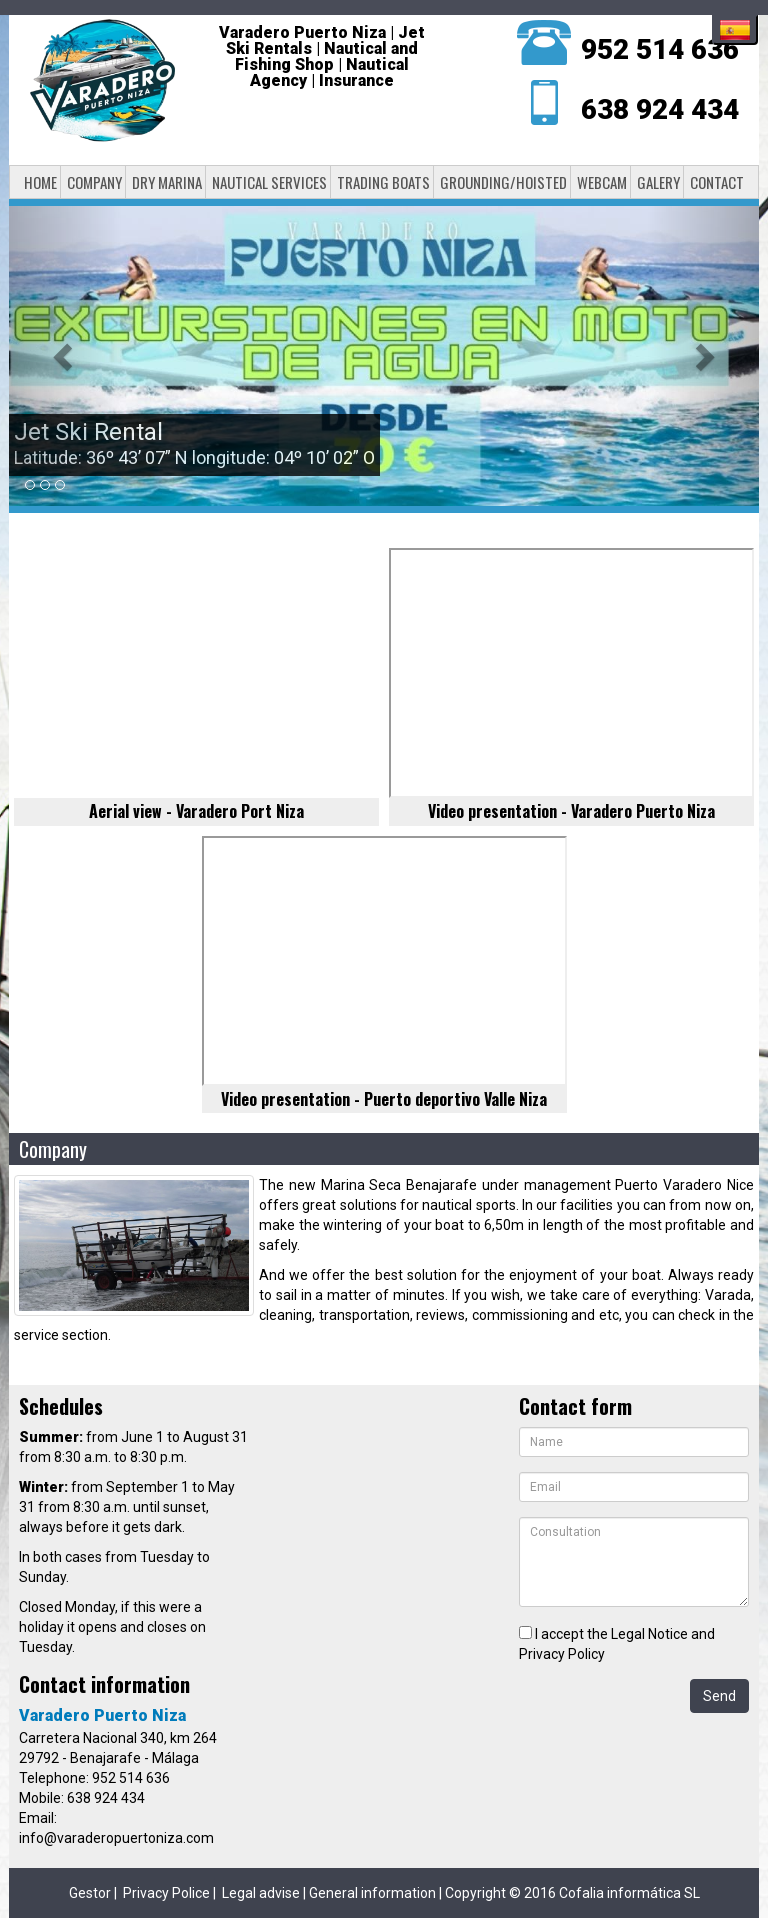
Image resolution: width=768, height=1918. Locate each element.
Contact (717, 182)
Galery (658, 182)
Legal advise (261, 1893)
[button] (65, 356)
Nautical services (269, 182)
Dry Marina (167, 182)
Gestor (90, 1893)
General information (372, 1893)
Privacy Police (166, 1893)
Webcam (602, 182)
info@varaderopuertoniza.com (116, 1838)
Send (719, 1696)
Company (94, 182)
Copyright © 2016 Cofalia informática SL (572, 1893)
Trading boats (383, 182)
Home (40, 182)
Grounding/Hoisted (503, 182)
